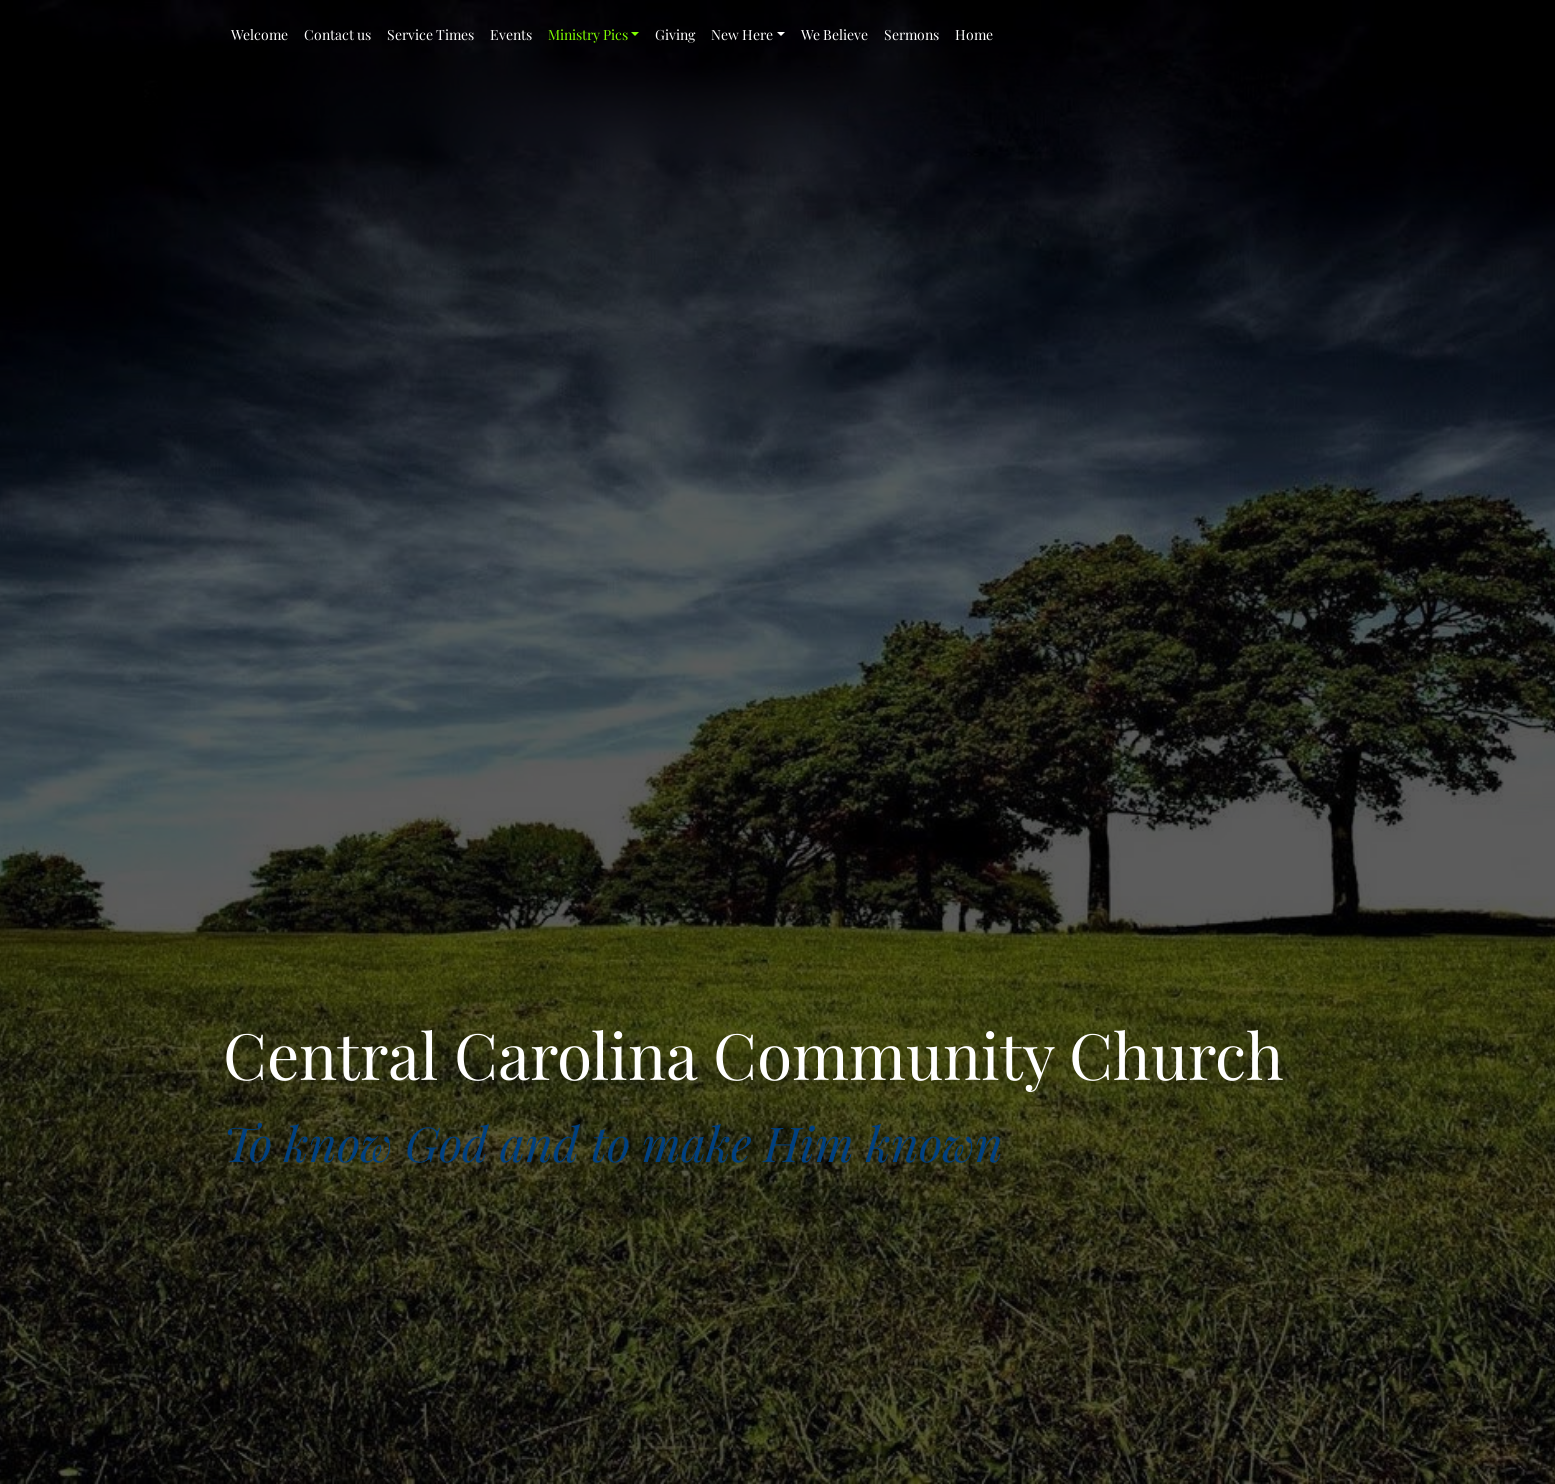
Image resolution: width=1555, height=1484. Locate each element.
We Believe (834, 34)
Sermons (911, 34)
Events (511, 34)
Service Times (430, 34)
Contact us (337, 34)
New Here (742, 34)
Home (974, 34)
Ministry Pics (588, 34)
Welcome (259, 34)
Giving (675, 34)
